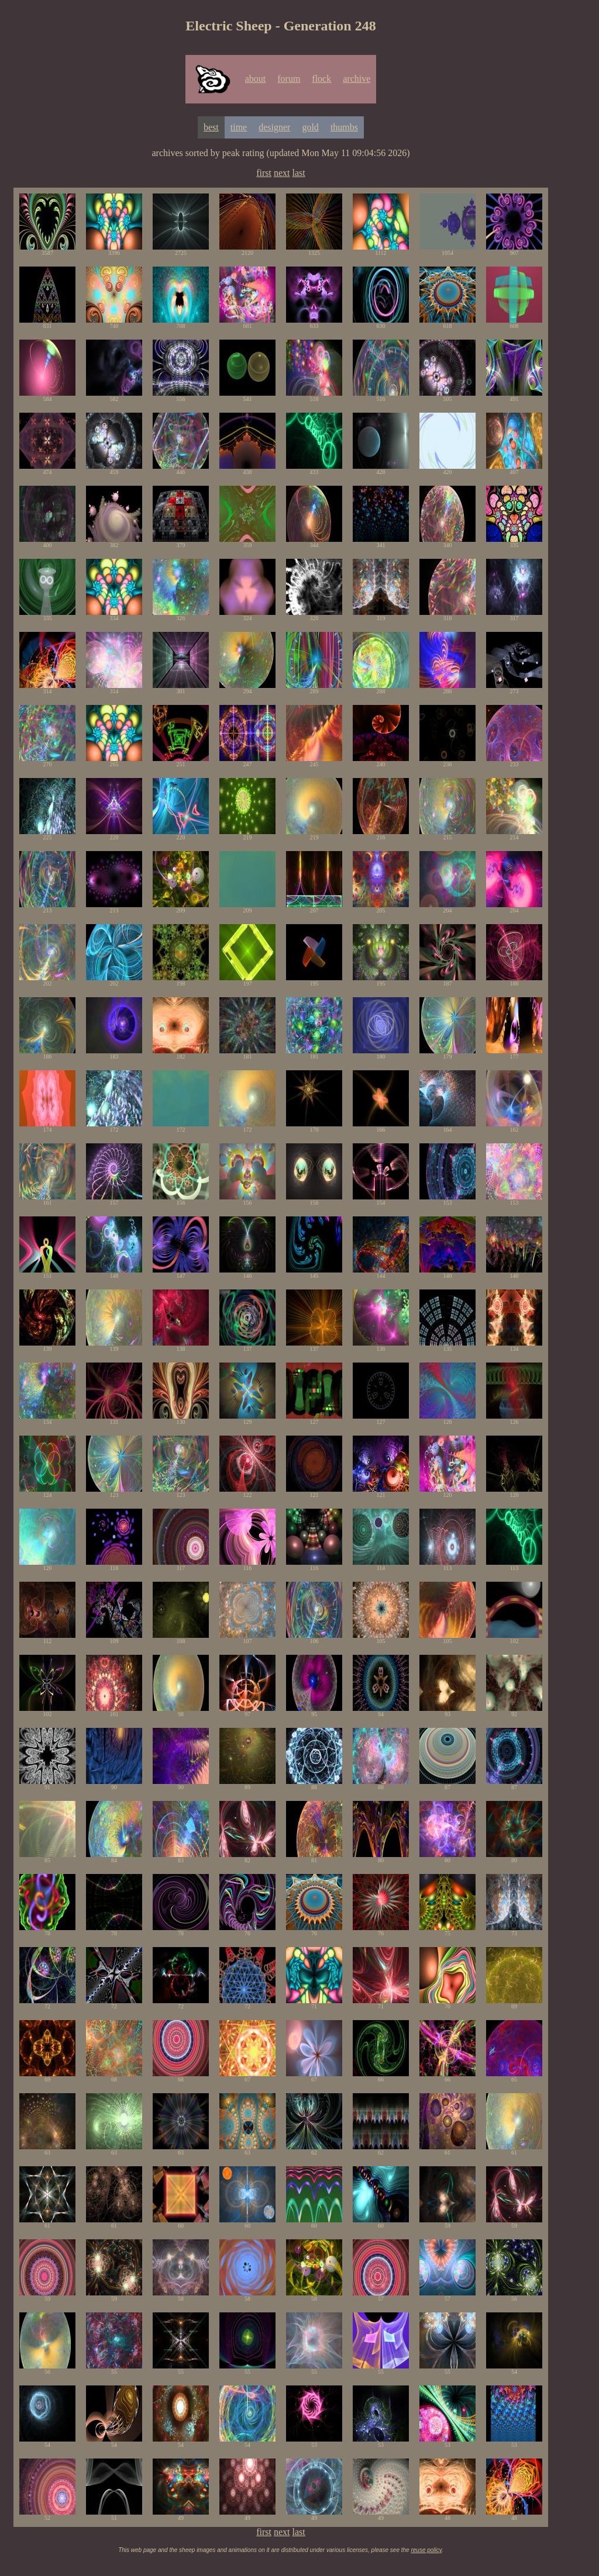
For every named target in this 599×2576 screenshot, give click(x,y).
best (211, 127)
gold (310, 127)
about (255, 79)
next (282, 173)
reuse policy (426, 2550)
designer (274, 127)
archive (356, 79)
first (263, 173)
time (238, 127)
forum (288, 79)
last (298, 173)
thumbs (344, 127)
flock (321, 79)
